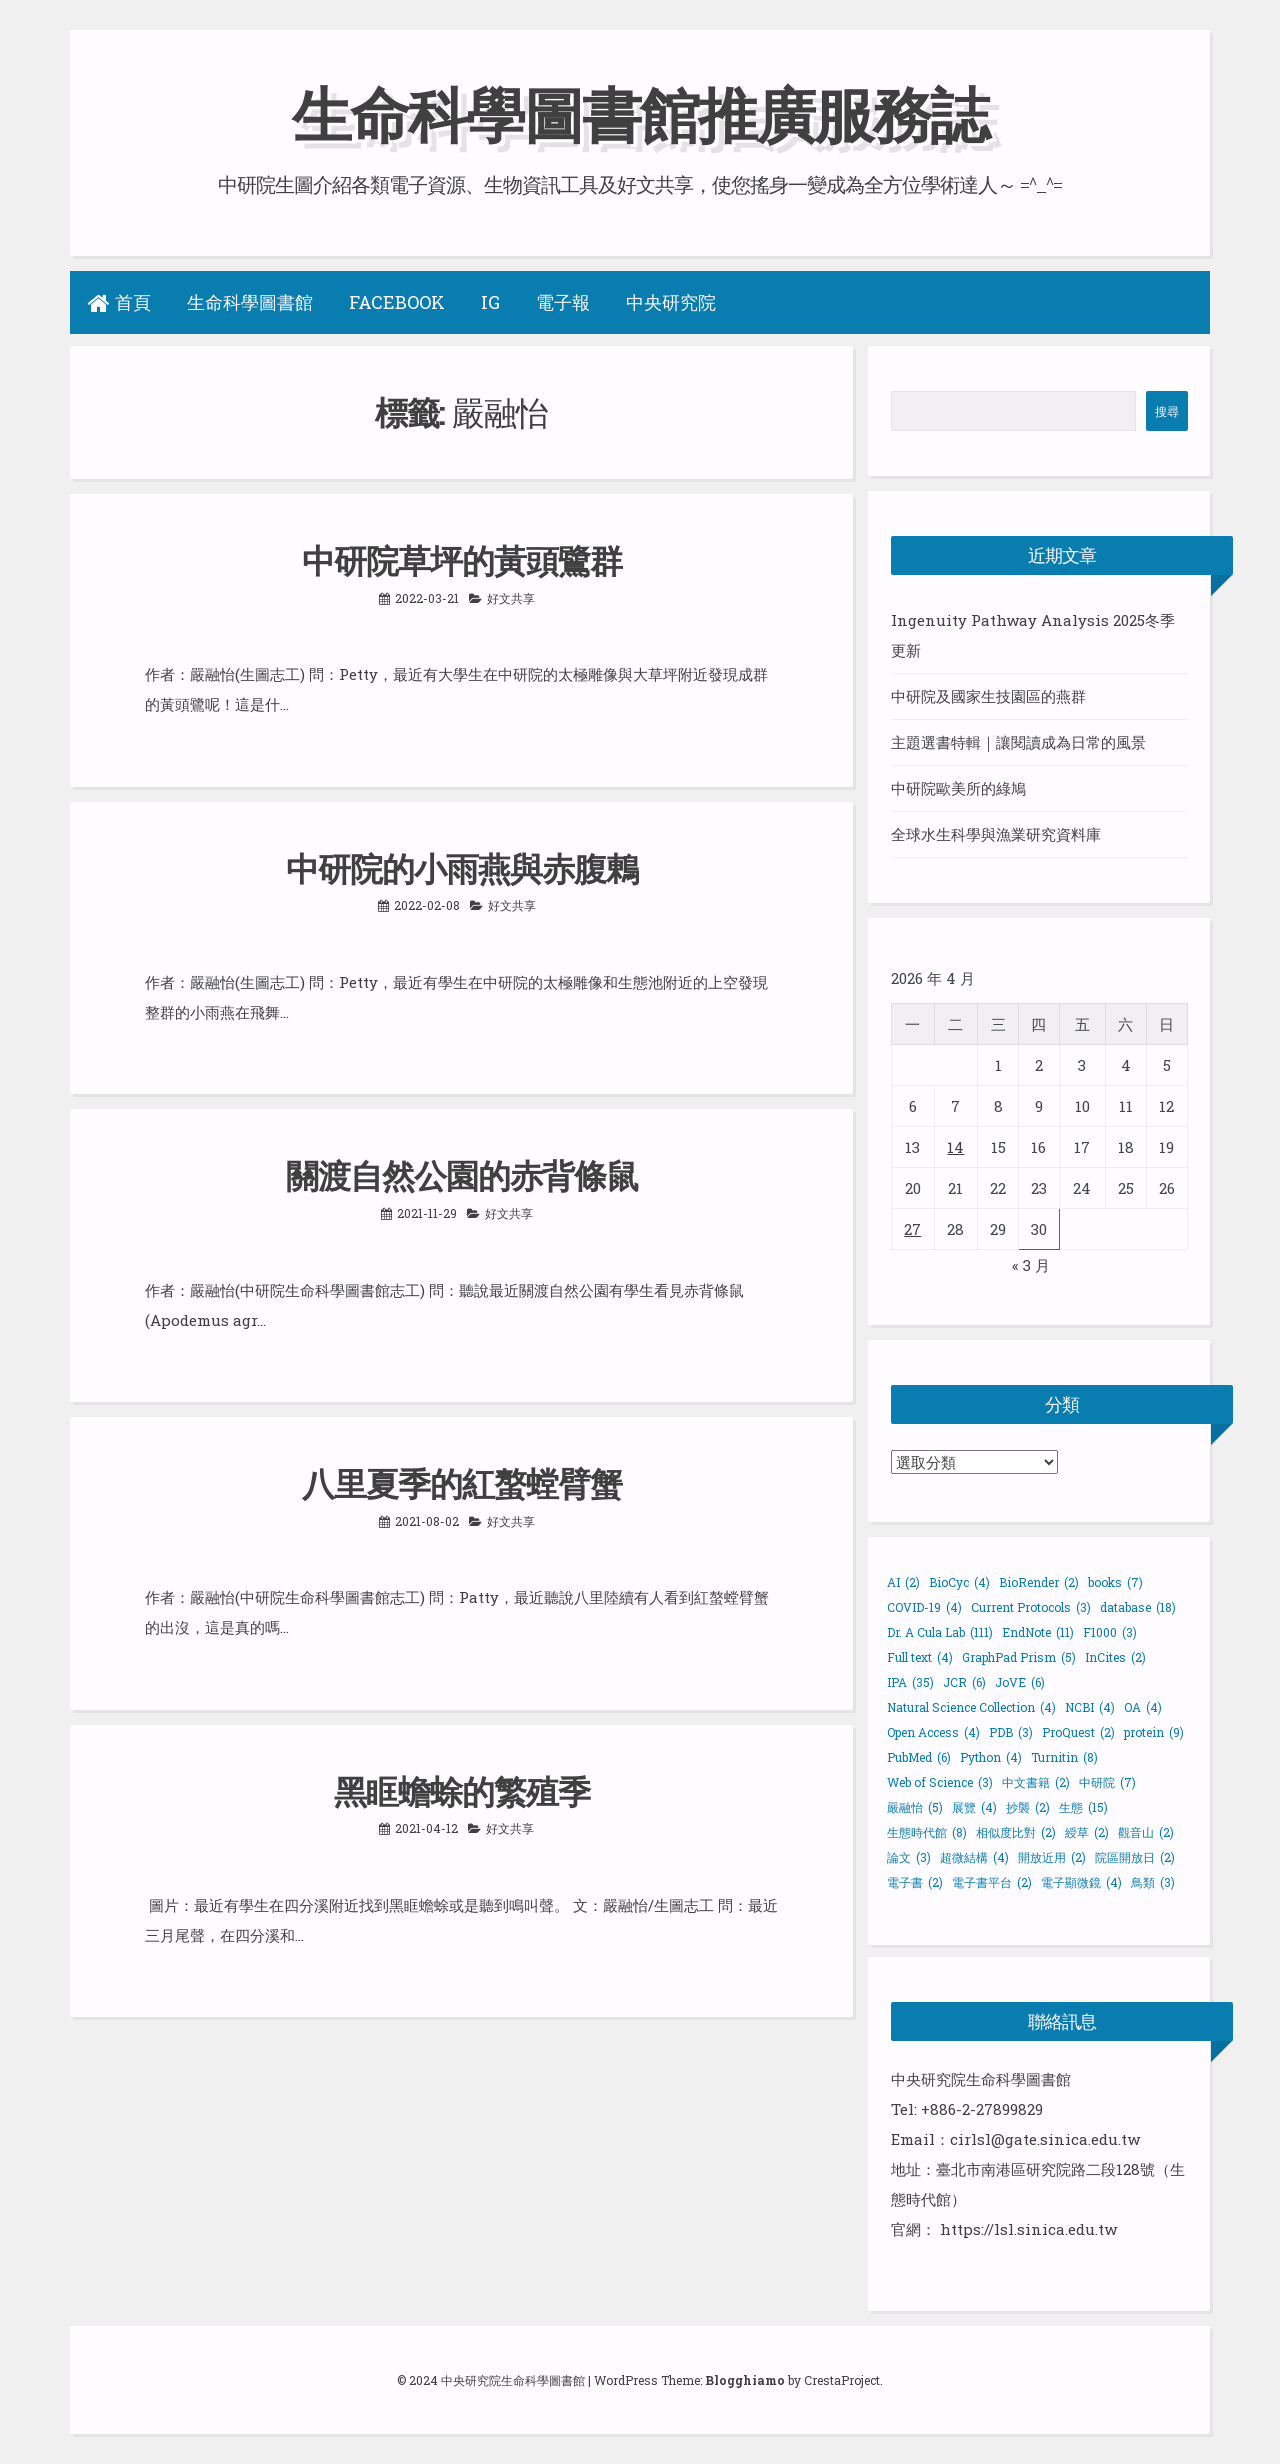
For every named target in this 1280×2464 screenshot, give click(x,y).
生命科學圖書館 (250, 302)
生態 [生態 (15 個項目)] (1083, 1806)
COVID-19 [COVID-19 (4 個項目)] (924, 1606)
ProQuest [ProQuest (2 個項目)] (1078, 1731)
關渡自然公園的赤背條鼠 (462, 1173)
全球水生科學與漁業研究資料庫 (996, 834)
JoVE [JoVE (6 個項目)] (1020, 1681)
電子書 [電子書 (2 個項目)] (915, 1881)
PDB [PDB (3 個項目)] (1011, 1731)
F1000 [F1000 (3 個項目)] (1110, 1631)
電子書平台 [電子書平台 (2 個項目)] (992, 1881)
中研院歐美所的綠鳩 (958, 788)
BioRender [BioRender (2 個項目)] (1039, 1581)
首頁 (119, 302)
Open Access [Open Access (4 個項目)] (933, 1731)
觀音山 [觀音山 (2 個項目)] (1146, 1831)
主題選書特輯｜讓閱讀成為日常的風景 (1018, 742)
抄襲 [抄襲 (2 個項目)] (1028, 1806)
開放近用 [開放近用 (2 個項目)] (1052, 1856)
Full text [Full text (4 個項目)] (920, 1656)
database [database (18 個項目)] (1138, 1606)
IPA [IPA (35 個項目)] (910, 1681)
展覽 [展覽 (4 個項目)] (974, 1806)
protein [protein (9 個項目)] (1154, 1731)
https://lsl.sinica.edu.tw (1028, 2228)
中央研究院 (671, 302)
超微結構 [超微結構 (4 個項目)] (974, 1856)
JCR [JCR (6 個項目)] (964, 1681)
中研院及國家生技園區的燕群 (988, 696)
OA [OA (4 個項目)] (1143, 1706)
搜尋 (1167, 411)
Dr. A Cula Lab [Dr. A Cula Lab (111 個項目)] (940, 1631)
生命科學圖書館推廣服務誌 (640, 113)
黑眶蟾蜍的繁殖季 (462, 1787)
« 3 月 (1031, 1264)
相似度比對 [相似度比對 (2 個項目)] (1016, 1831)
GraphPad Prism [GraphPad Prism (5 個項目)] (1019, 1656)
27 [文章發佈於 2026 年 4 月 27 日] (912, 1228)
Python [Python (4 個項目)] (991, 1756)
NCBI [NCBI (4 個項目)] (1090, 1706)
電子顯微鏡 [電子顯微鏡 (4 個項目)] (1081, 1881)
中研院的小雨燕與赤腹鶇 (462, 866)
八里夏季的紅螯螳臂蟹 (462, 1480)
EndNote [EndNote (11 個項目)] (1038, 1631)
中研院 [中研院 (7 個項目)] (1107, 1781)
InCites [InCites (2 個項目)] (1115, 1656)
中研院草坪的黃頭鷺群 (462, 559)
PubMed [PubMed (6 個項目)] (919, 1756)
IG (490, 302)
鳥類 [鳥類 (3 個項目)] (1153, 1881)
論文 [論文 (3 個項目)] (909, 1856)
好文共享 (511, 596)
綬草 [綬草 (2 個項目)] (1087, 1831)
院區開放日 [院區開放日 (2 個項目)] (1135, 1856)
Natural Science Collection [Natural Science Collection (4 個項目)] (971, 1706)
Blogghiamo (745, 2380)
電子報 (563, 302)
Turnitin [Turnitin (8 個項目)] (1064, 1756)
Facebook (397, 302)
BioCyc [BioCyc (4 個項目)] (959, 1581)
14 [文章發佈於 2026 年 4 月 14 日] (955, 1146)
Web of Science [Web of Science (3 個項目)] (940, 1781)
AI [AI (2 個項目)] (903, 1581)
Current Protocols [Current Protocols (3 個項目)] (1031, 1606)
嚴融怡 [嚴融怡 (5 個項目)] (915, 1806)
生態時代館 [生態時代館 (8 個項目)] (927, 1831)
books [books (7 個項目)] (1115, 1581)
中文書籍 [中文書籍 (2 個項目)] (1036, 1781)
